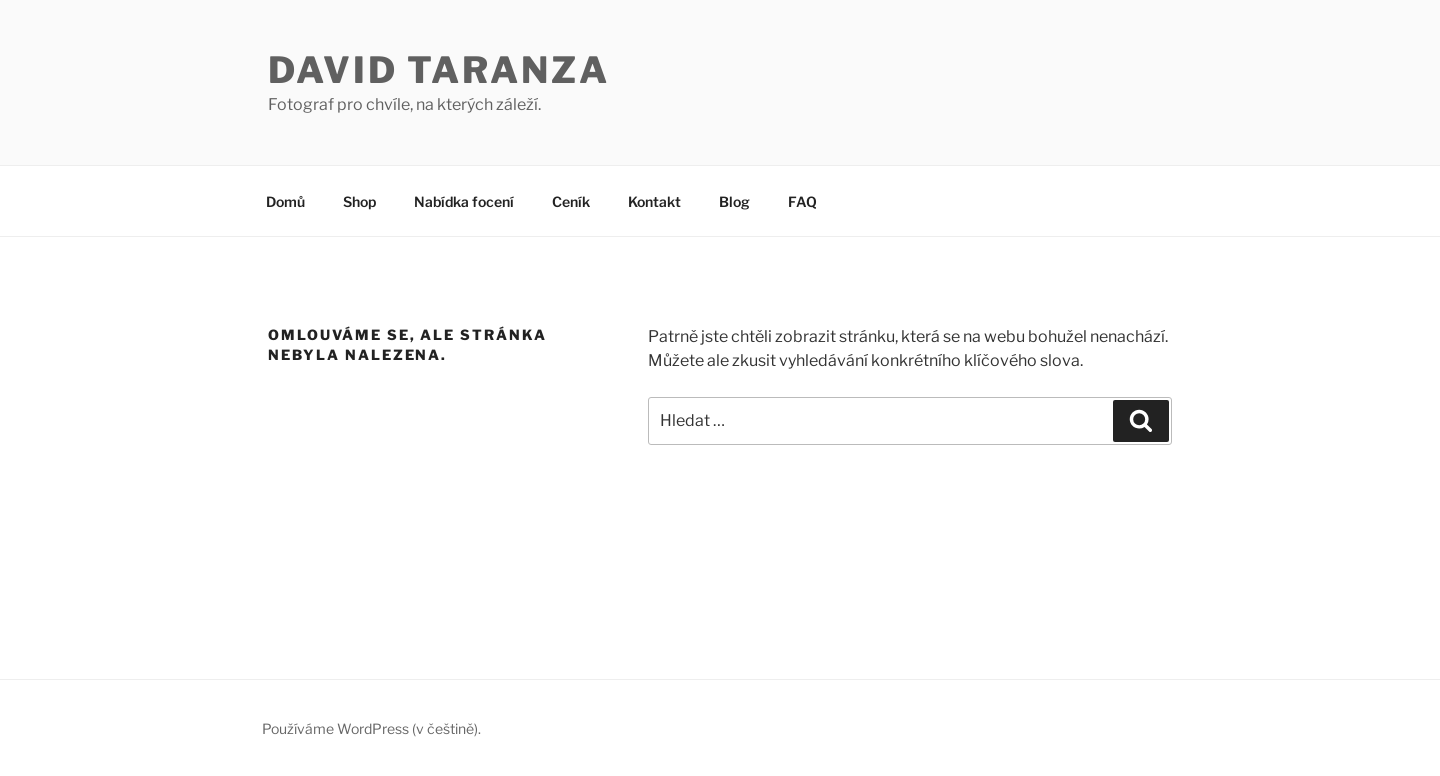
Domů (285, 201)
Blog (734, 201)
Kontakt (654, 201)
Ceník (571, 201)
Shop (359, 201)
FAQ (802, 201)
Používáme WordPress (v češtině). (371, 728)
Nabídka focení (464, 201)
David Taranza (438, 70)
